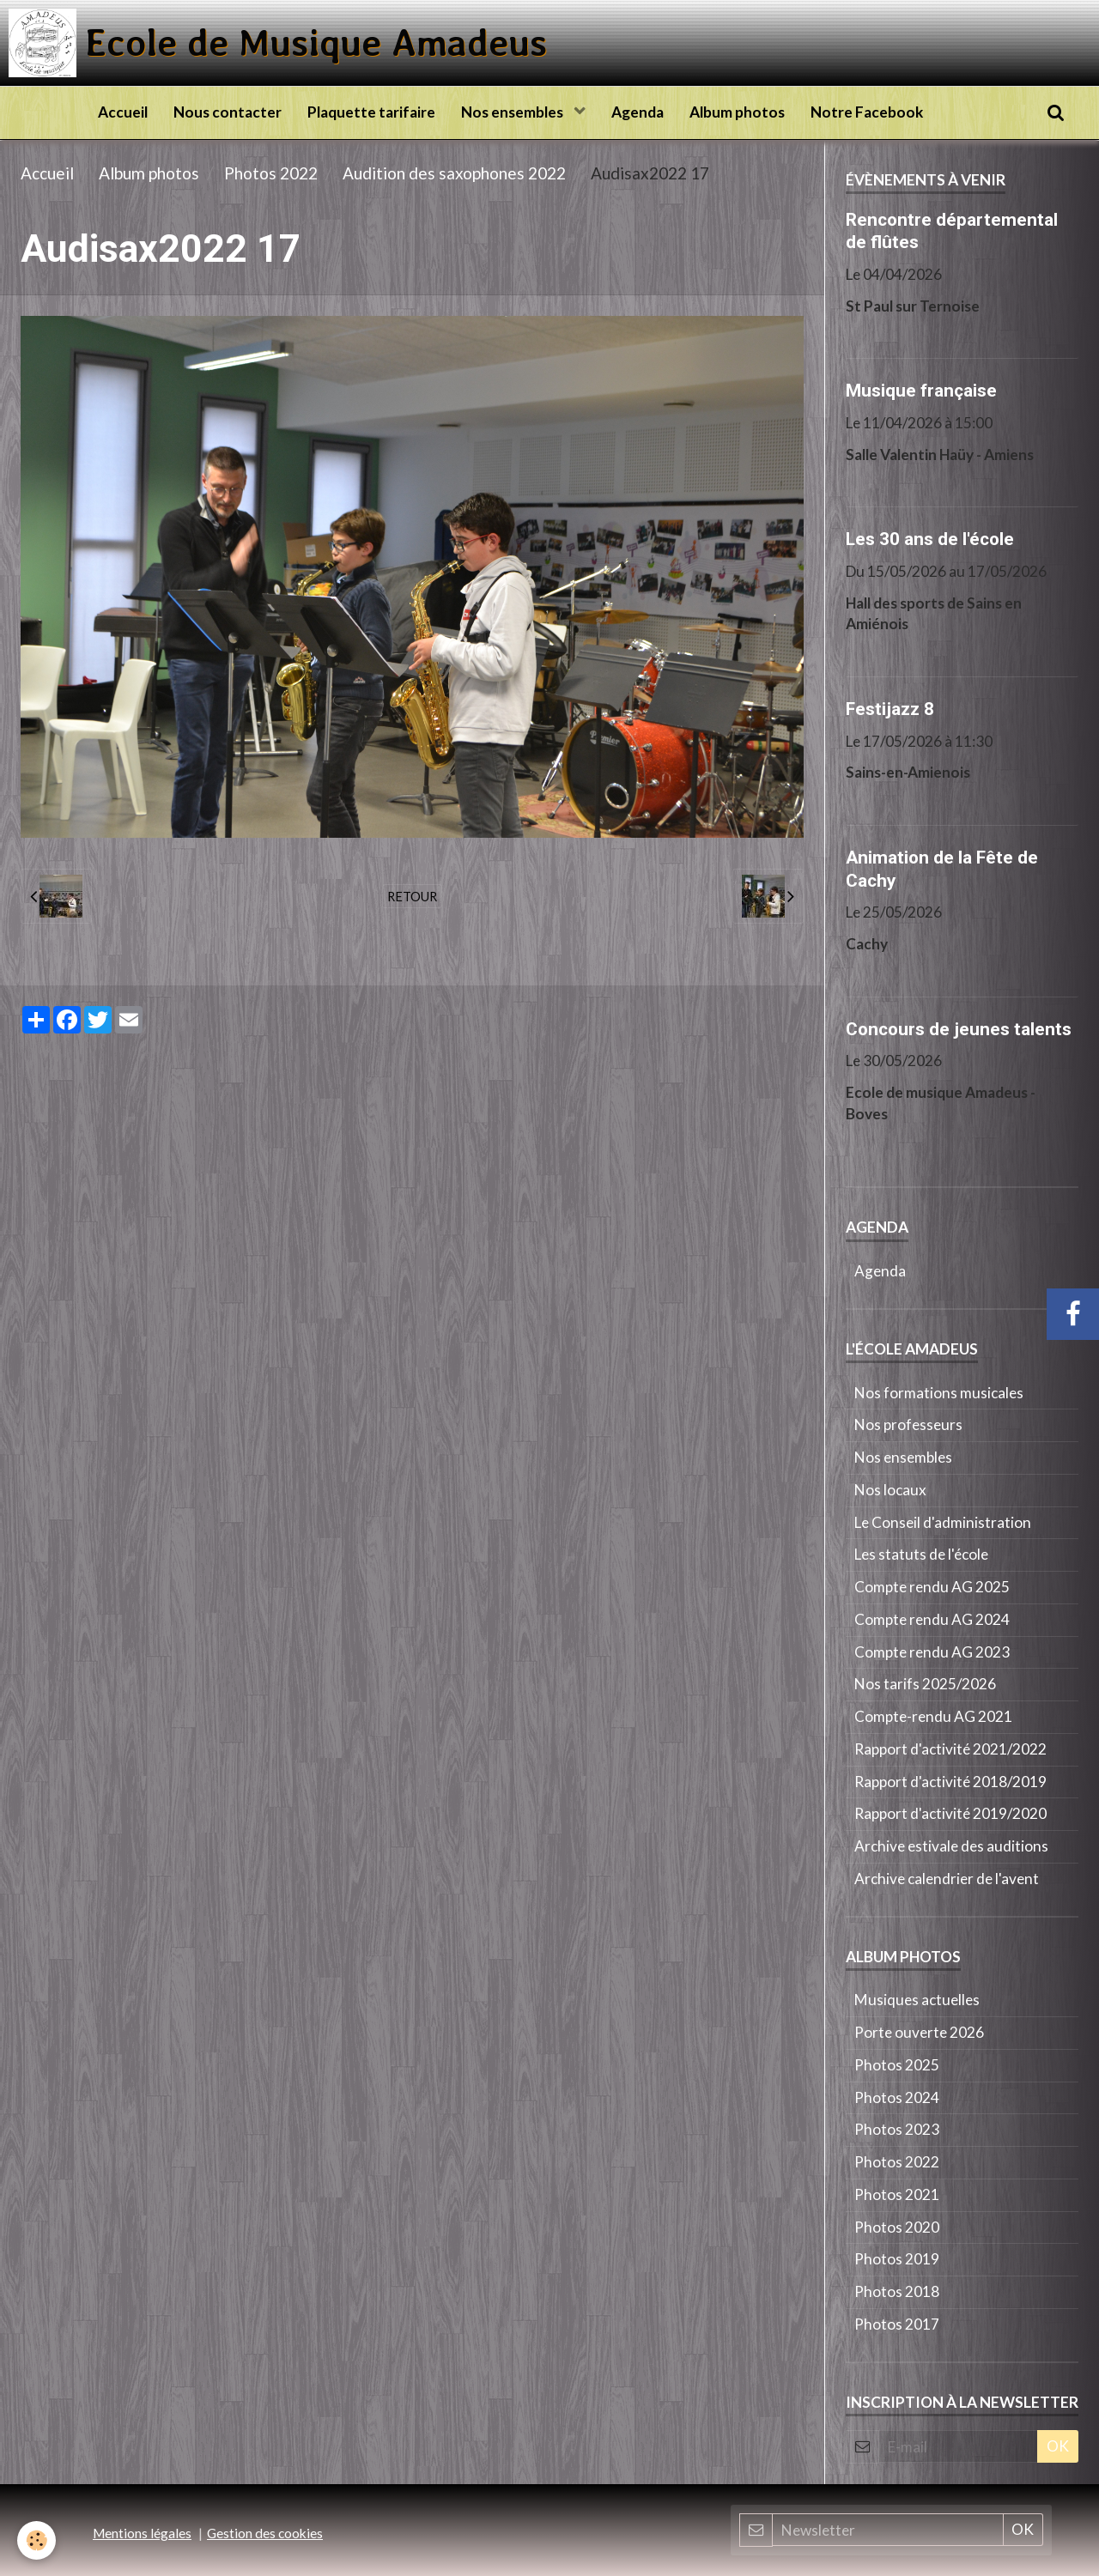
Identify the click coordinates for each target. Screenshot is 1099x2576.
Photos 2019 (896, 2259)
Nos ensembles (513, 112)
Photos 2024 (896, 2097)
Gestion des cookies (265, 2533)
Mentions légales (142, 2533)
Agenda (637, 112)
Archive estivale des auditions (951, 1846)
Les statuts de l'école (921, 1554)
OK (1058, 2446)
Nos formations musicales (938, 1393)
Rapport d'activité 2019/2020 (950, 1813)
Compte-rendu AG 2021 (933, 1716)
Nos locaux (890, 1490)
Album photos (737, 112)
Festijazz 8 (890, 709)
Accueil (123, 112)
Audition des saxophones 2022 (454, 173)
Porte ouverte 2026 (919, 2032)
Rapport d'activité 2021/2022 (950, 1749)
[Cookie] (36, 2540)
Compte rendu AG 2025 (932, 1587)
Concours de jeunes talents (959, 1028)
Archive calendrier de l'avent (946, 1879)
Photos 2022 (271, 173)
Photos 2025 (896, 2065)
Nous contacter (227, 112)
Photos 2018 (896, 2291)
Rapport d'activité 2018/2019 (950, 1782)
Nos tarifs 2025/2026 (925, 1684)
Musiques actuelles (917, 2000)
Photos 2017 (896, 2324)
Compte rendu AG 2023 (932, 1652)
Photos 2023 (896, 2129)
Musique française (921, 390)
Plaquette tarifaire (371, 112)
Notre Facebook (867, 112)
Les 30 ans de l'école (930, 539)
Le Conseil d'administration (942, 1522)
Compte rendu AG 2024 (932, 1619)
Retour (412, 896)
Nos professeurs (908, 1424)
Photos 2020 (896, 2227)
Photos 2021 (896, 2194)
